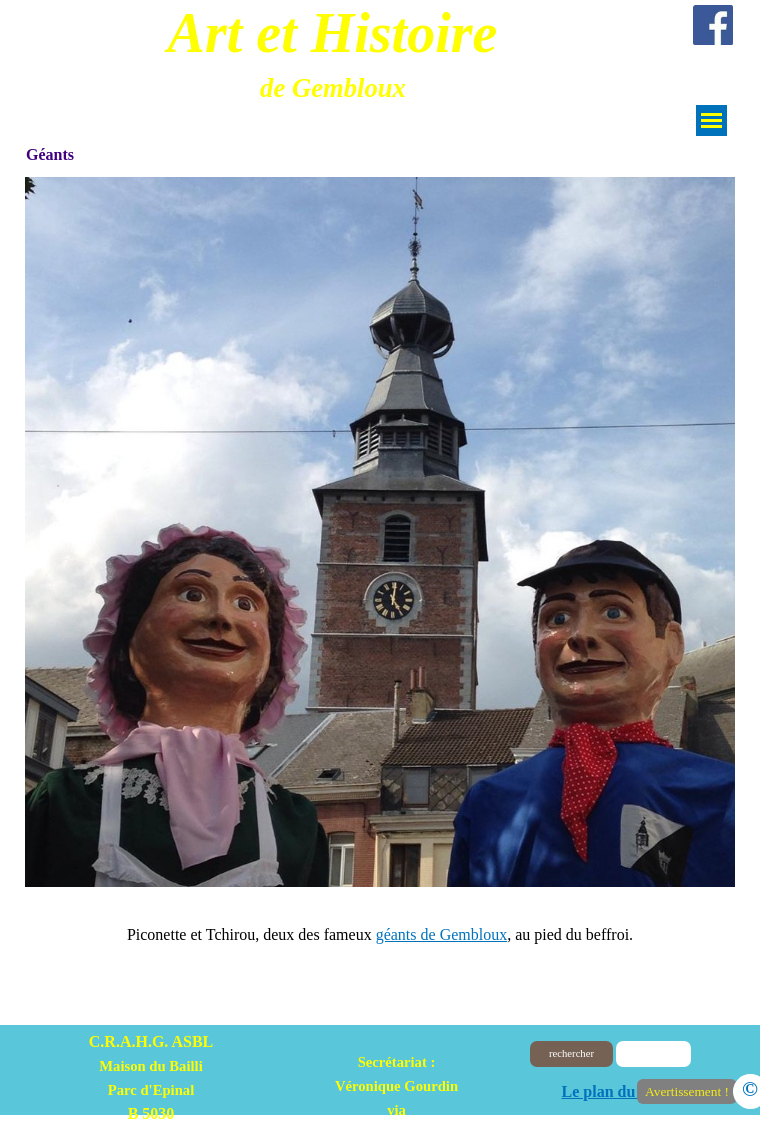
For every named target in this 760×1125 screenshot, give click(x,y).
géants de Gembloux (442, 934)
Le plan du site (612, 1091)
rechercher (571, 1053)
